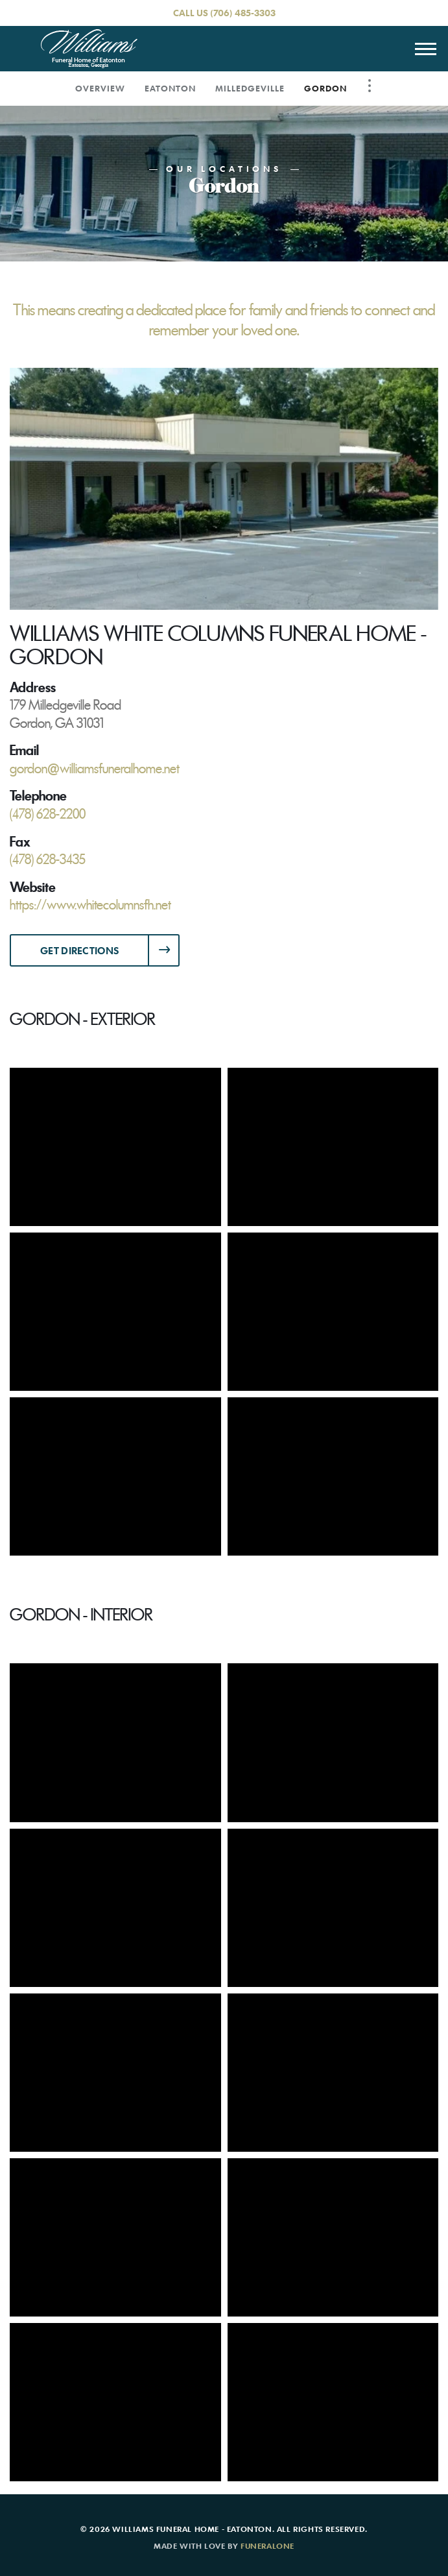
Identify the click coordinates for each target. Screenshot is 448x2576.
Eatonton (170, 88)
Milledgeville (250, 88)
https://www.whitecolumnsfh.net (90, 905)
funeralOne (267, 2545)
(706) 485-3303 (243, 12)
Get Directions (79, 950)
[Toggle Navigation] (370, 85)
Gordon (325, 88)
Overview (100, 88)
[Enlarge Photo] (115, 1147)
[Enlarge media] (224, 488)
